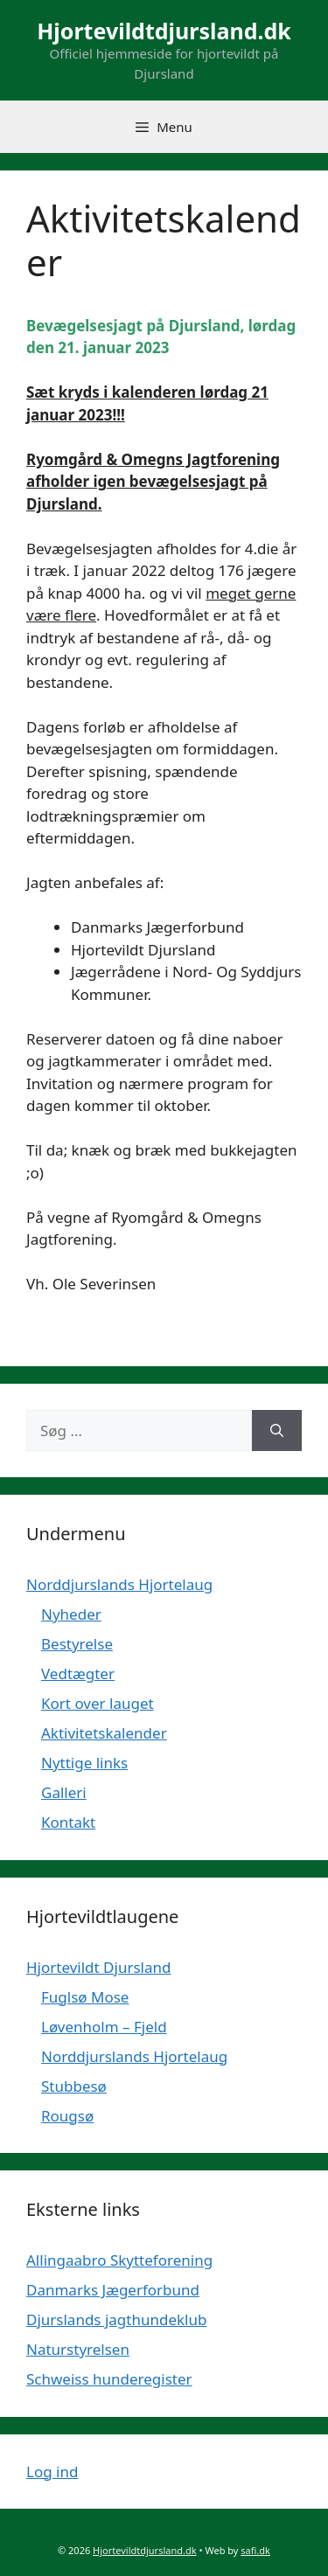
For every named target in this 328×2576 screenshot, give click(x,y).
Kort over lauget (97, 1703)
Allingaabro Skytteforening (119, 2260)
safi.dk (255, 2550)
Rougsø (67, 2116)
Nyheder (71, 1614)
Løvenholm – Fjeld (104, 2027)
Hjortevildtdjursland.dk (164, 30)
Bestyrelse (77, 1644)
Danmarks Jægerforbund (112, 2290)
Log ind (52, 2471)
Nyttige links (84, 1763)
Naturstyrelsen (77, 2349)
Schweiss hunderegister (109, 2379)
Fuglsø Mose (85, 1997)
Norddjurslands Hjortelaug (119, 1584)
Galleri (64, 1792)
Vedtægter (78, 1673)
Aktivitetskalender (104, 1733)
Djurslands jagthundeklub (116, 2319)
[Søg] (277, 1431)
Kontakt (68, 1822)
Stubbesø (74, 2086)
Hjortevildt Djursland (98, 1967)
